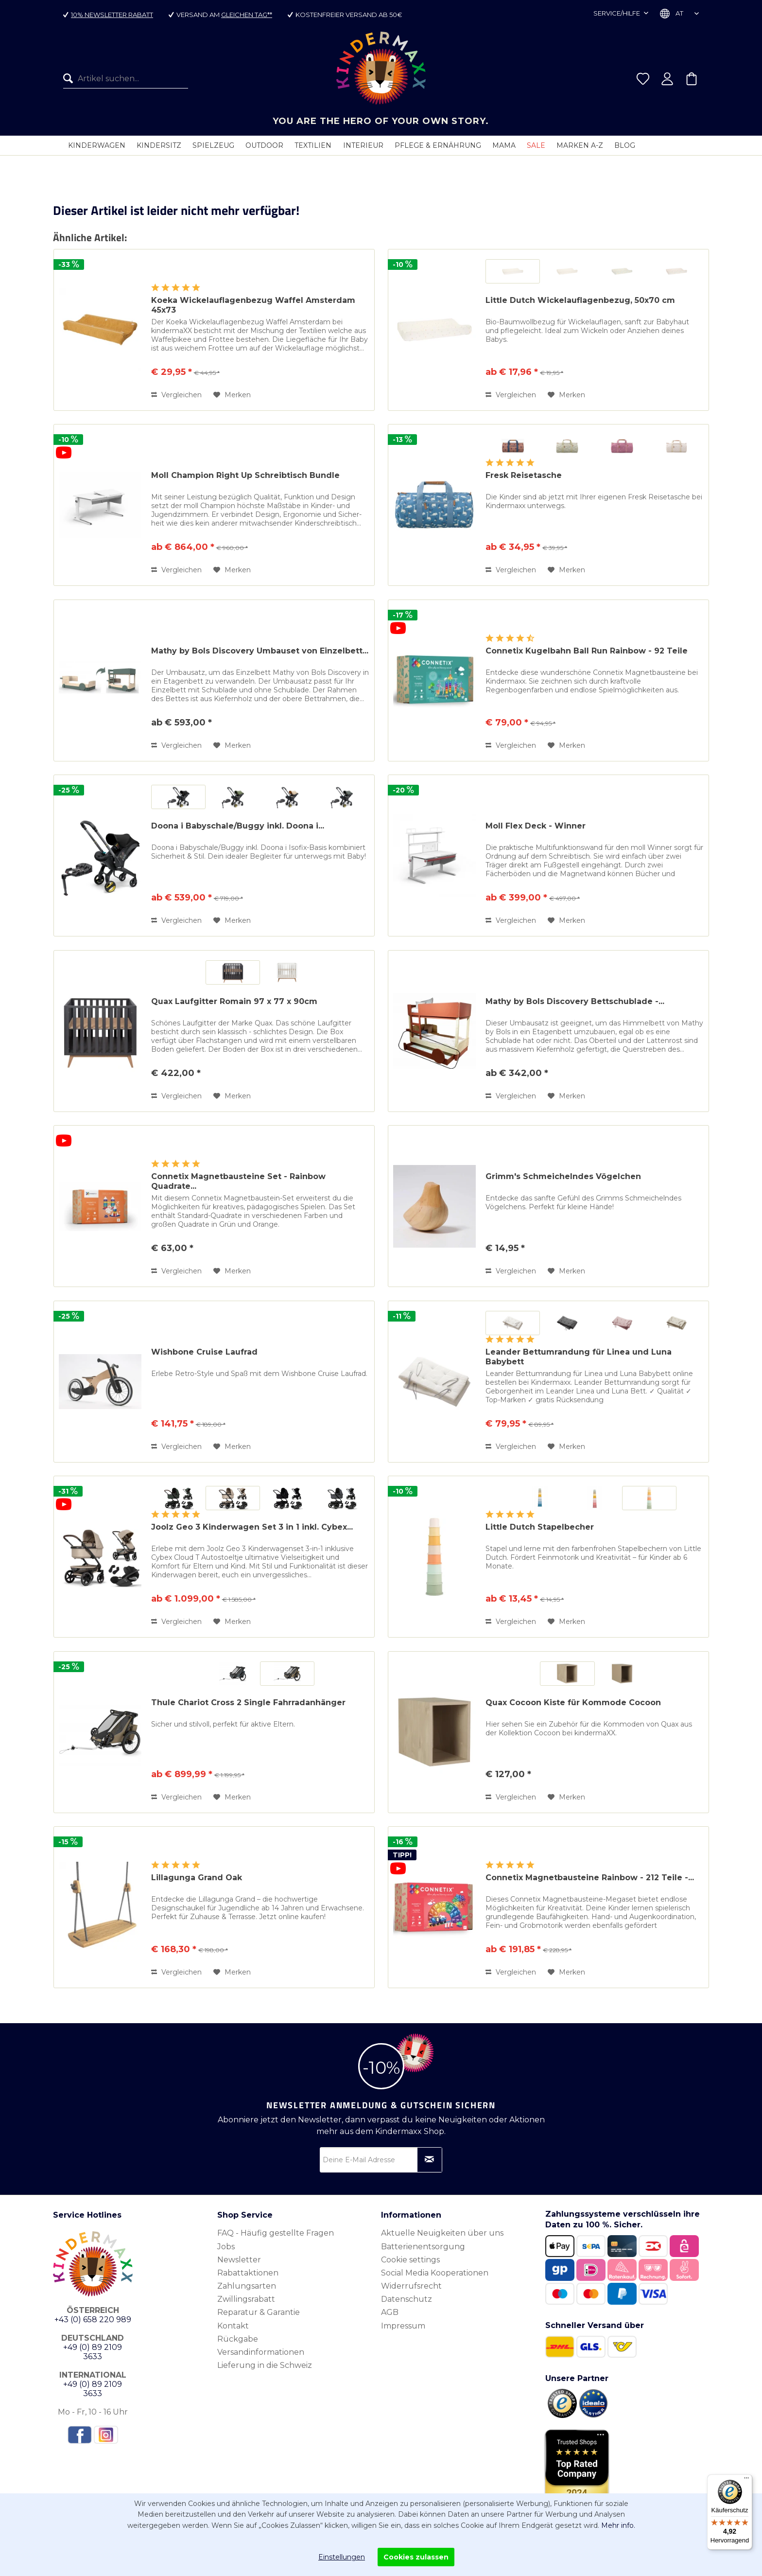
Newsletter (239, 2259)
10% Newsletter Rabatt (112, 14)
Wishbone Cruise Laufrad (204, 1352)
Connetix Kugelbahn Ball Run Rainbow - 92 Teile (586, 650)
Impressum (403, 2325)
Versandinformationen (260, 2352)
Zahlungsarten (246, 2286)
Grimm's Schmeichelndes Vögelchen (563, 1176)
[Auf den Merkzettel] (232, 395)
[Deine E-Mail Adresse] (381, 2159)
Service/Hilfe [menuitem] (617, 13)
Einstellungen (341, 2557)
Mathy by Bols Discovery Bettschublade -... (574, 1001)
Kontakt (233, 2325)
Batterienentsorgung (423, 2246)
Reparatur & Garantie (258, 2312)
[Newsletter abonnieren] (429, 2160)
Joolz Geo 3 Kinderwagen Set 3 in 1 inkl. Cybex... (252, 1527)
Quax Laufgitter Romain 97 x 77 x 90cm (234, 1001)
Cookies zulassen (416, 2557)
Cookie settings (410, 2259)
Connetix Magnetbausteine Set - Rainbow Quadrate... (238, 1181)
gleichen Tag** (246, 14)
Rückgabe (237, 2339)
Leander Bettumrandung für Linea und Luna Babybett (578, 1356)
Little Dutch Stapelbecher (539, 1527)
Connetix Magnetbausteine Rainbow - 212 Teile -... (589, 1877)
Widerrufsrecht (411, 2286)
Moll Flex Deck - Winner (535, 825)
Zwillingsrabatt (246, 2299)
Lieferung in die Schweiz (264, 2365)
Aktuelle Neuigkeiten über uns (442, 2233)
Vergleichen (176, 394)
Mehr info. (618, 2525)
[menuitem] (125, 78)
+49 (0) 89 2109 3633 (92, 2352)
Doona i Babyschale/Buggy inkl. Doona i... (237, 825)
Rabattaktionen (247, 2272)
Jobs (226, 2246)
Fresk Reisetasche (523, 475)
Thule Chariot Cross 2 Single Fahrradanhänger (248, 1702)
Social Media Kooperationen (434, 2272)
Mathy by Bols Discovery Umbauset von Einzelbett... (259, 650)
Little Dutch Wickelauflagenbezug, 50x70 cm (580, 300)
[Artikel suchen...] (125, 78)
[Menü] (746, 2480)
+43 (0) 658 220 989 (92, 2319)
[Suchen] (70, 78)
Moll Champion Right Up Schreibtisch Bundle (245, 475)
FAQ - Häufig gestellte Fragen (275, 2233)
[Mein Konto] (667, 78)
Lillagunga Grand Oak (196, 1877)
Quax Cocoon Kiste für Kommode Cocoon (573, 1702)
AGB (389, 2312)
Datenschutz (406, 2299)
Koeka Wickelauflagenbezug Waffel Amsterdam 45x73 (253, 305)
